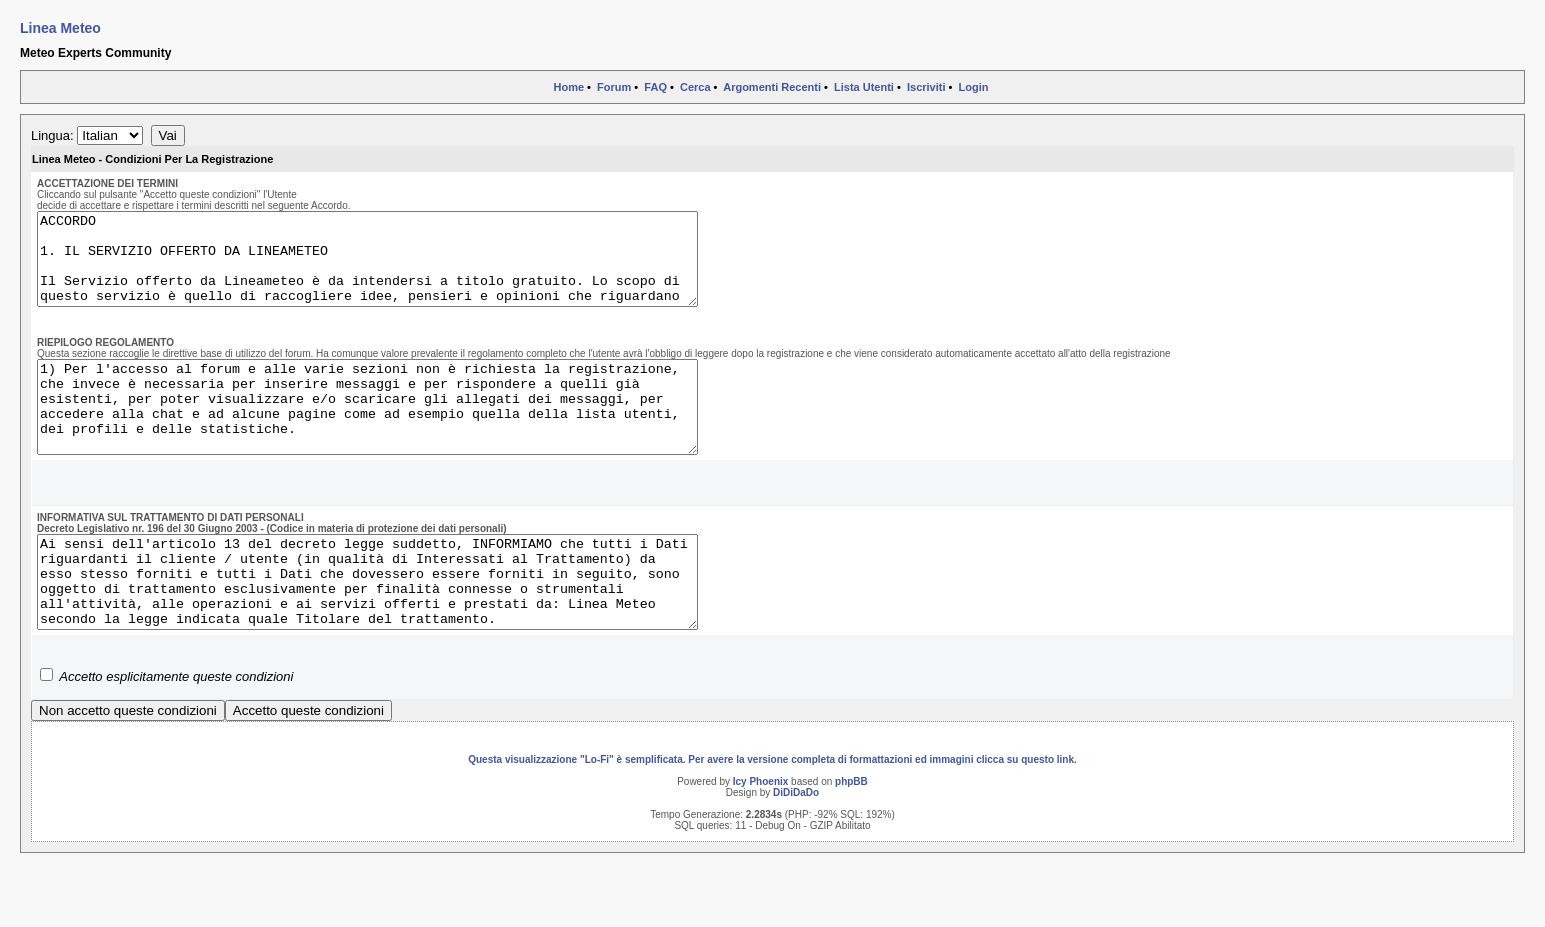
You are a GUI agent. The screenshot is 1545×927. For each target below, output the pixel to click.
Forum (614, 87)
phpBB (851, 835)
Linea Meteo (60, 28)
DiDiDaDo (796, 846)
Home (568, 87)
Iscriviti (926, 87)
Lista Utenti (864, 87)
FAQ (655, 87)
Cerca (695, 87)
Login (974, 87)
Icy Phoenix (761, 835)
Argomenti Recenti (772, 87)
